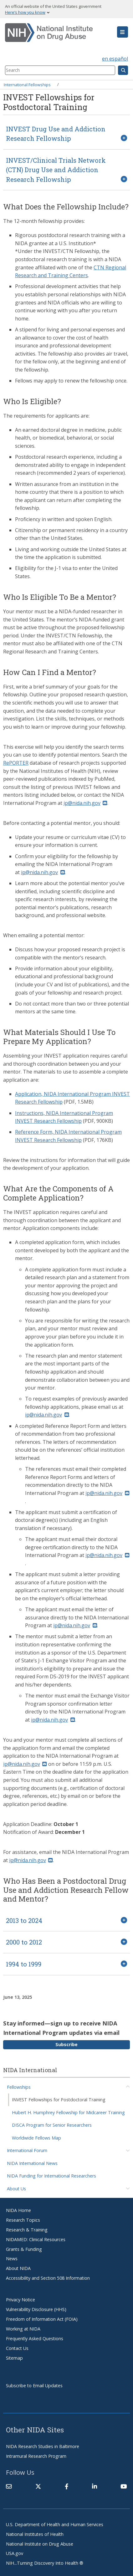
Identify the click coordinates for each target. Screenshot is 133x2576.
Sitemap (14, 2358)
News (12, 2259)
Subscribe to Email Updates (34, 2386)
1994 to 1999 (23, 1964)
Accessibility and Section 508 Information (48, 2278)
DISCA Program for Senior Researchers (52, 2125)
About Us (16, 2189)
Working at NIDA (23, 2329)
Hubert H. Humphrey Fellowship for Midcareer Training (68, 2112)
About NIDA (18, 2268)
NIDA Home (18, 2210)
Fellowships (19, 2087)
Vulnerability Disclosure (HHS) (36, 2309)
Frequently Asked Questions (34, 2338)
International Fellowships (27, 84)
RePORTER (15, 762)
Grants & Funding (24, 2249)
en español (115, 58)
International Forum (27, 2150)
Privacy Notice (20, 2300)
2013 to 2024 (24, 1920)
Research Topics (23, 2220)
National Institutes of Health (35, 2534)
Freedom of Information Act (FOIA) (42, 2319)
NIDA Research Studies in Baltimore (42, 2446)
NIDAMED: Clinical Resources (35, 2239)
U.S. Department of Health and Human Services (54, 2524)
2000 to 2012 (24, 1942)
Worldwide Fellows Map (36, 2138)
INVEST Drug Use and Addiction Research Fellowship (55, 133)
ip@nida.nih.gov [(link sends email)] (85, 803)
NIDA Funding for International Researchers (51, 2176)
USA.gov (14, 2553)
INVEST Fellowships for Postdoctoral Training (58, 2100)
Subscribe (66, 2044)
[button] (122, 32)
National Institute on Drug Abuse (39, 2544)
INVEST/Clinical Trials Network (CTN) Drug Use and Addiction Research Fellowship (56, 169)
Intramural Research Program (36, 2456)
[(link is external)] (38, 2486)
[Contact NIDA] (9, 2486)
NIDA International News (32, 2163)
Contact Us (17, 2348)
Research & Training (27, 2230)
